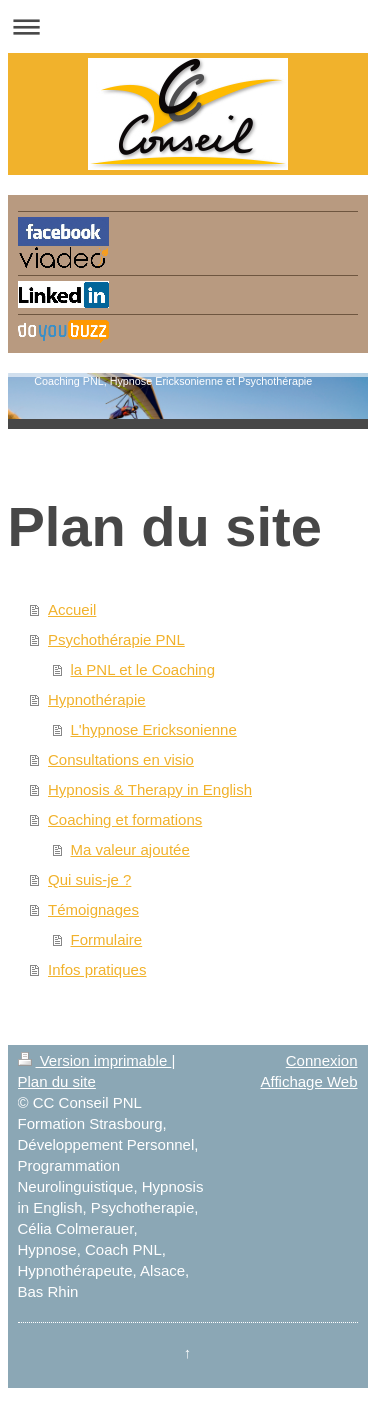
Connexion (322, 1060)
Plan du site (57, 1081)
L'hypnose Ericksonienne (154, 729)
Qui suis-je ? (89, 879)
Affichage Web (308, 1081)
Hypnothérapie (97, 699)
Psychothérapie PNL (116, 639)
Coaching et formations (125, 819)
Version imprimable (95, 1060)
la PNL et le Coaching (143, 669)
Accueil (72, 609)
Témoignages (93, 909)
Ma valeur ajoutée (130, 849)
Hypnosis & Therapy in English (150, 789)
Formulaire (107, 939)
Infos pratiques (97, 969)
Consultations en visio (121, 759)
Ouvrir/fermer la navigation (187, 26)
